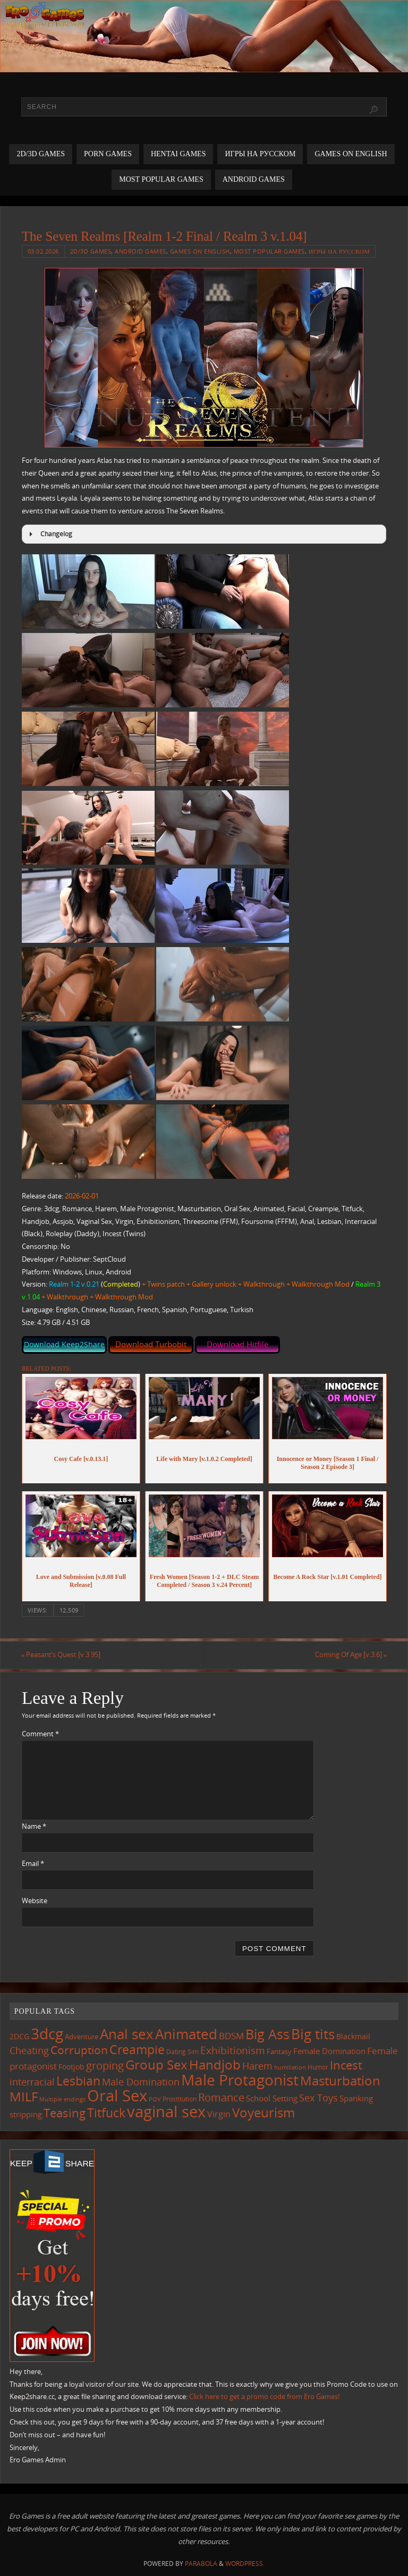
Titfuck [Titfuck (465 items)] (106, 2112)
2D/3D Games (91, 251)
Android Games (140, 251)
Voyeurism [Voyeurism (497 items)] (263, 2112)
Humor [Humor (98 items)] (318, 2067)
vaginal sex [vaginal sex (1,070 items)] (166, 2111)
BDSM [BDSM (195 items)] (231, 2036)
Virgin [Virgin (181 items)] (219, 2114)
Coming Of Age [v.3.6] (350, 1655)
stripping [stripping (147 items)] (26, 2114)
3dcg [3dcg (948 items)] (47, 2033)
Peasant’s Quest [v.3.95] (61, 1655)
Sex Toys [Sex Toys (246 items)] (318, 2097)
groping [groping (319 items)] (105, 2065)
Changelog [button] (49, 534)
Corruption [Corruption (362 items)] (79, 2049)
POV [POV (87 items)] (155, 2099)
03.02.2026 (43, 251)
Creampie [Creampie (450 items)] (137, 2049)
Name (34, 1826)
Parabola (201, 2563)
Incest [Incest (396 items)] (346, 2065)
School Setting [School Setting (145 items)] (272, 2098)
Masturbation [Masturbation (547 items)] (340, 2080)
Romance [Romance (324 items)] (221, 2097)
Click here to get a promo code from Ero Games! (264, 2397)
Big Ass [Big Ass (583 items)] (267, 2034)
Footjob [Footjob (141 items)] (71, 2067)
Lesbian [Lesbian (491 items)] (78, 2080)
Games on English (200, 251)
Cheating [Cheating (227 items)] (29, 2050)
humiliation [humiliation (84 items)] (290, 2067)
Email (33, 1863)
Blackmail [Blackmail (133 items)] (353, 2036)
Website (34, 1900)
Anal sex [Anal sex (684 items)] (127, 2033)
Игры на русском (339, 251)
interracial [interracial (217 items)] (32, 2081)
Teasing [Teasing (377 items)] (65, 2113)
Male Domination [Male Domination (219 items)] (141, 2081)
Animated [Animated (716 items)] (186, 2033)
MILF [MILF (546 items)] (24, 2096)
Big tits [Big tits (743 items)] (313, 2033)
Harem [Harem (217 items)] (257, 2065)
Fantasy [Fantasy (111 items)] (279, 2051)
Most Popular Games (269, 251)
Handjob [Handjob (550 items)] (215, 2064)
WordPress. (245, 2563)
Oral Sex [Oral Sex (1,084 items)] (117, 2095)
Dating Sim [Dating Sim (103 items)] (182, 2051)
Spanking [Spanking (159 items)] (356, 2098)
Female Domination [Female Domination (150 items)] (329, 2051)
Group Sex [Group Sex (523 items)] (156, 2064)
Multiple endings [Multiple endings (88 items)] (62, 2099)
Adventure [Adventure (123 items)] (81, 2036)
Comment (40, 1734)
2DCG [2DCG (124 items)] (19, 2036)
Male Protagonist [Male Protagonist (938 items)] (240, 2080)
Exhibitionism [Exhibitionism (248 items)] (232, 2050)
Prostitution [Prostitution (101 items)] (180, 2099)
